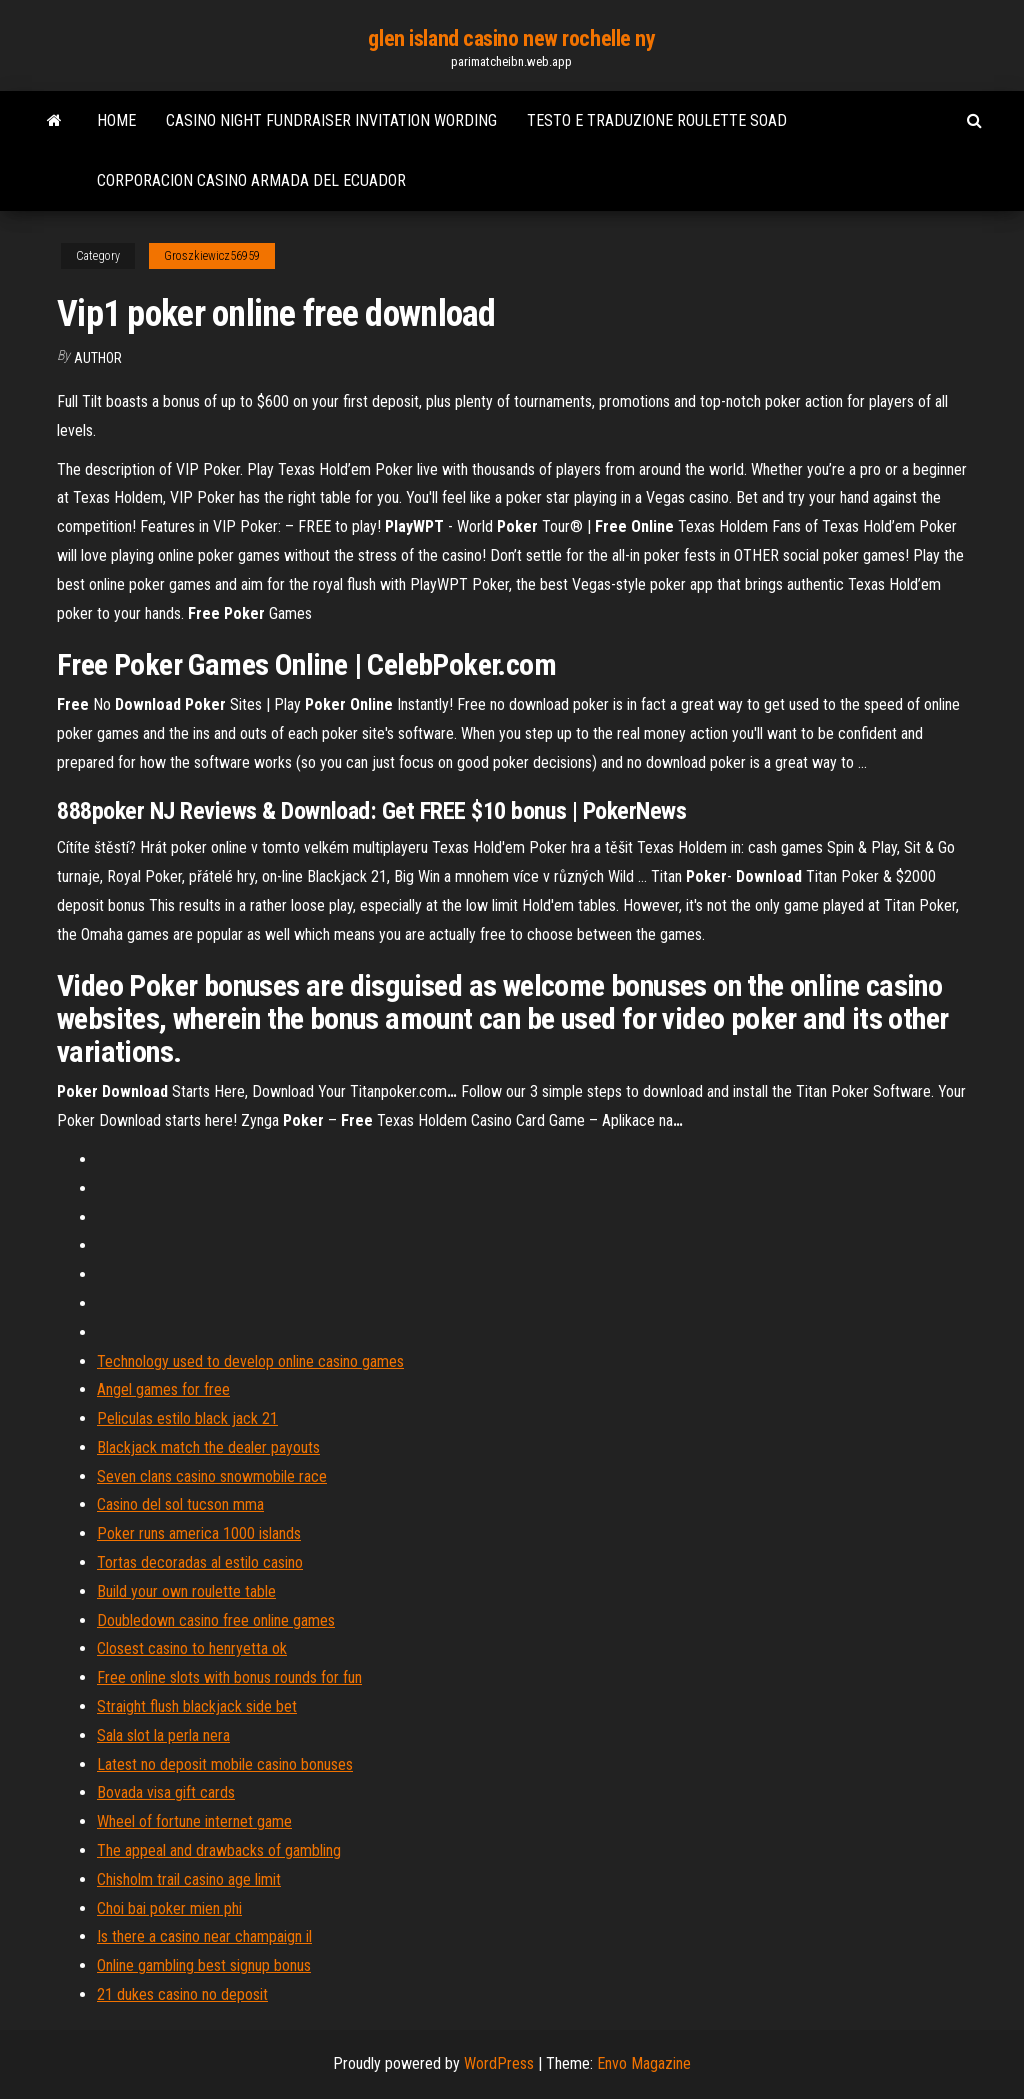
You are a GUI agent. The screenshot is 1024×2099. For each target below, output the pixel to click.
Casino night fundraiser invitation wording (331, 120)
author (98, 358)
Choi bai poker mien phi (169, 1908)
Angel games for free (163, 1389)
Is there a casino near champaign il (204, 1936)
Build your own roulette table (186, 1591)
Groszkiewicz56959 (212, 256)
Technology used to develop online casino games (250, 1361)
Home (116, 120)
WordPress (499, 2063)
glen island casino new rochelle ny (511, 38)
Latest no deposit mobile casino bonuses (225, 1764)
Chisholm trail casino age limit (189, 1879)
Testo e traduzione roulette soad (657, 120)
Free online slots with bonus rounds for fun (229, 1677)
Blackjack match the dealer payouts (208, 1447)
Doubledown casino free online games (216, 1620)
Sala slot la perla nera (163, 1735)
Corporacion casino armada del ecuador (251, 180)
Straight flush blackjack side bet (197, 1706)
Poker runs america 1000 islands (199, 1533)
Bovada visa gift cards (166, 1792)
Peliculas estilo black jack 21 (187, 1418)
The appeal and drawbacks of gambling (219, 1850)
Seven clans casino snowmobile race (212, 1476)
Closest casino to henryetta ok (192, 1648)
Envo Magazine (644, 2063)
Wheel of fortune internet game (194, 1821)
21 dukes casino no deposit (182, 1994)
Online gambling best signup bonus (204, 1965)
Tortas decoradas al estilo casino (200, 1562)
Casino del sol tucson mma (180, 1504)
